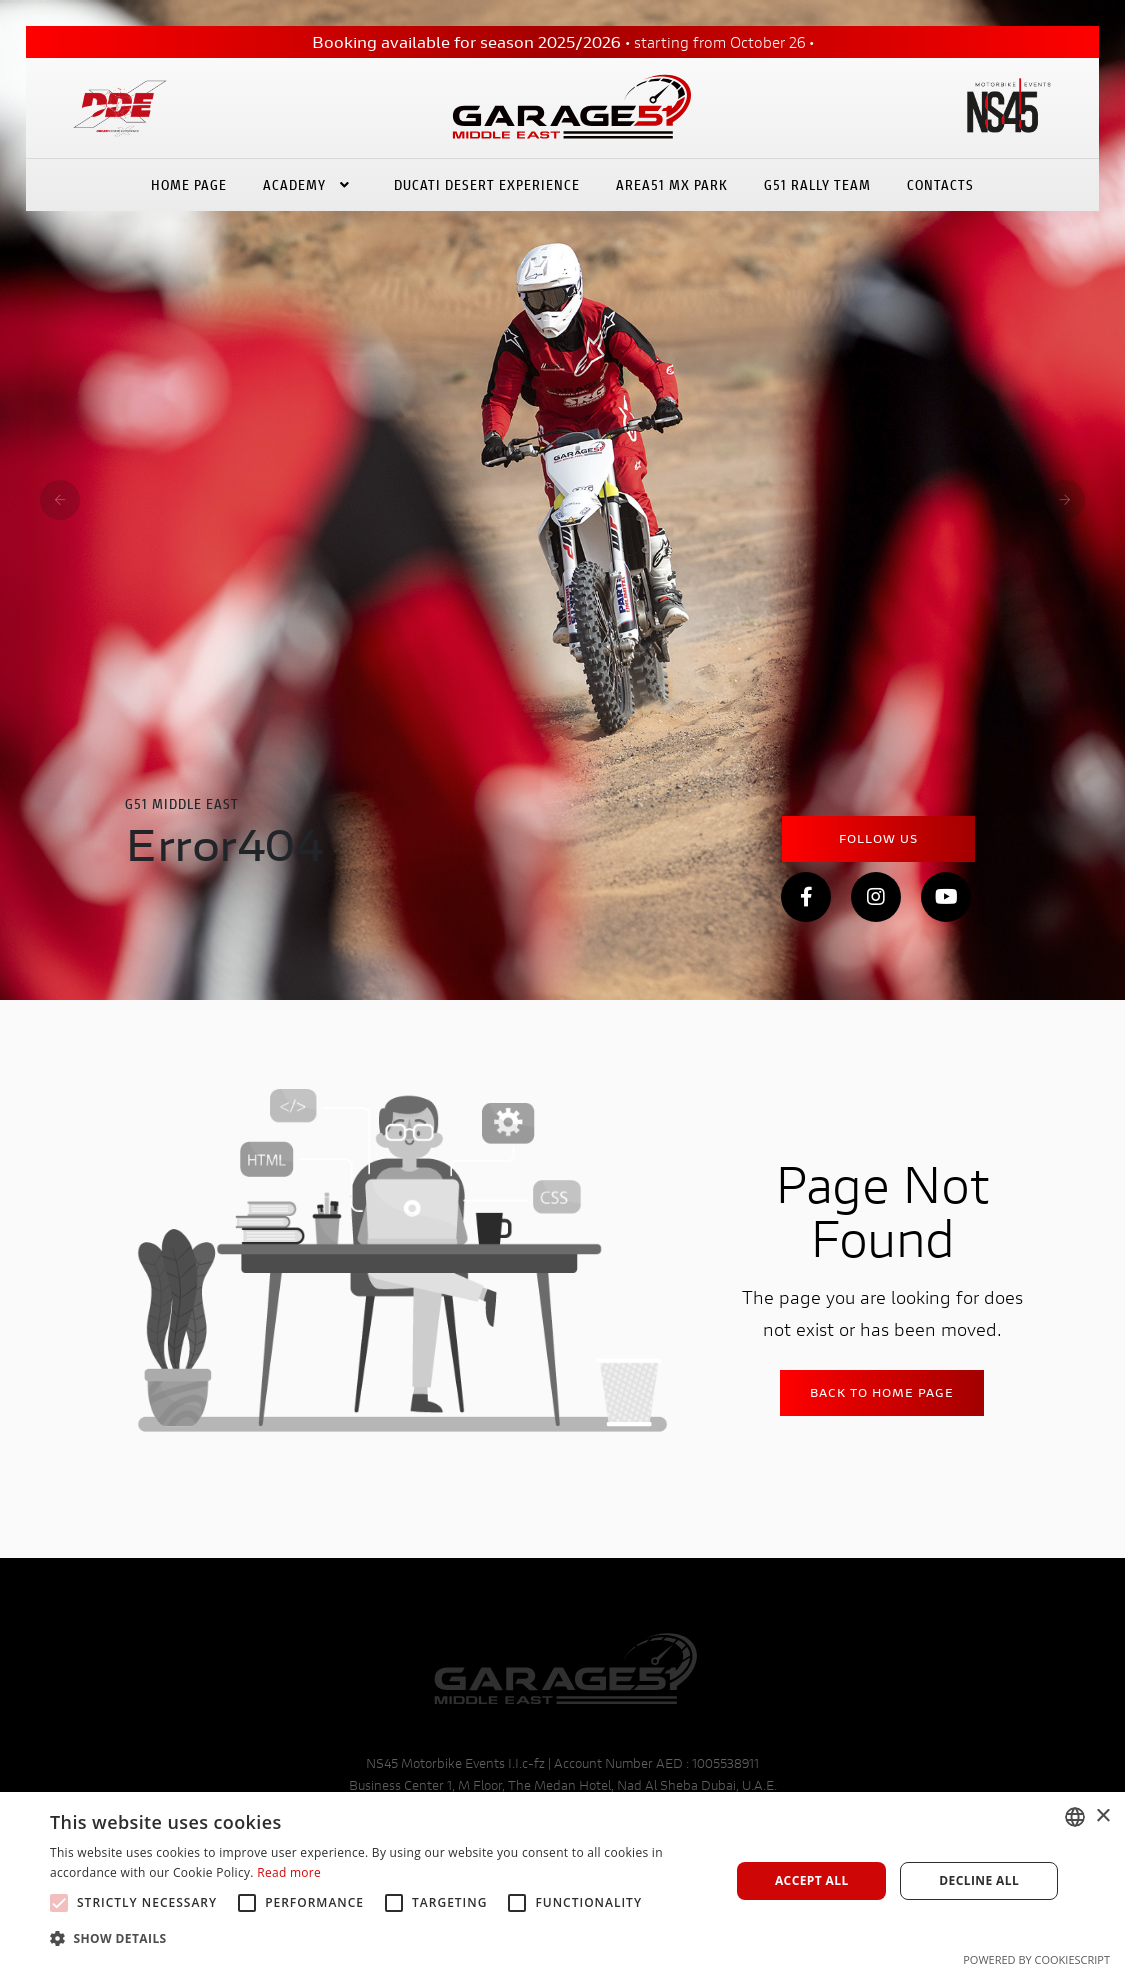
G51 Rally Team (817, 177)
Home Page (189, 177)
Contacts (940, 177)
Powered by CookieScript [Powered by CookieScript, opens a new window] (1036, 1959)
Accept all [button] (812, 1880)
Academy (310, 177)
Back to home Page (882, 1392)
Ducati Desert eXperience (487, 177)
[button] (380, 1939)
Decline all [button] (979, 1880)
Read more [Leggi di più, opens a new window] (289, 1872)
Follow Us (878, 838)
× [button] (1102, 1816)
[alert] (562, 1881)
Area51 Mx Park (672, 177)
